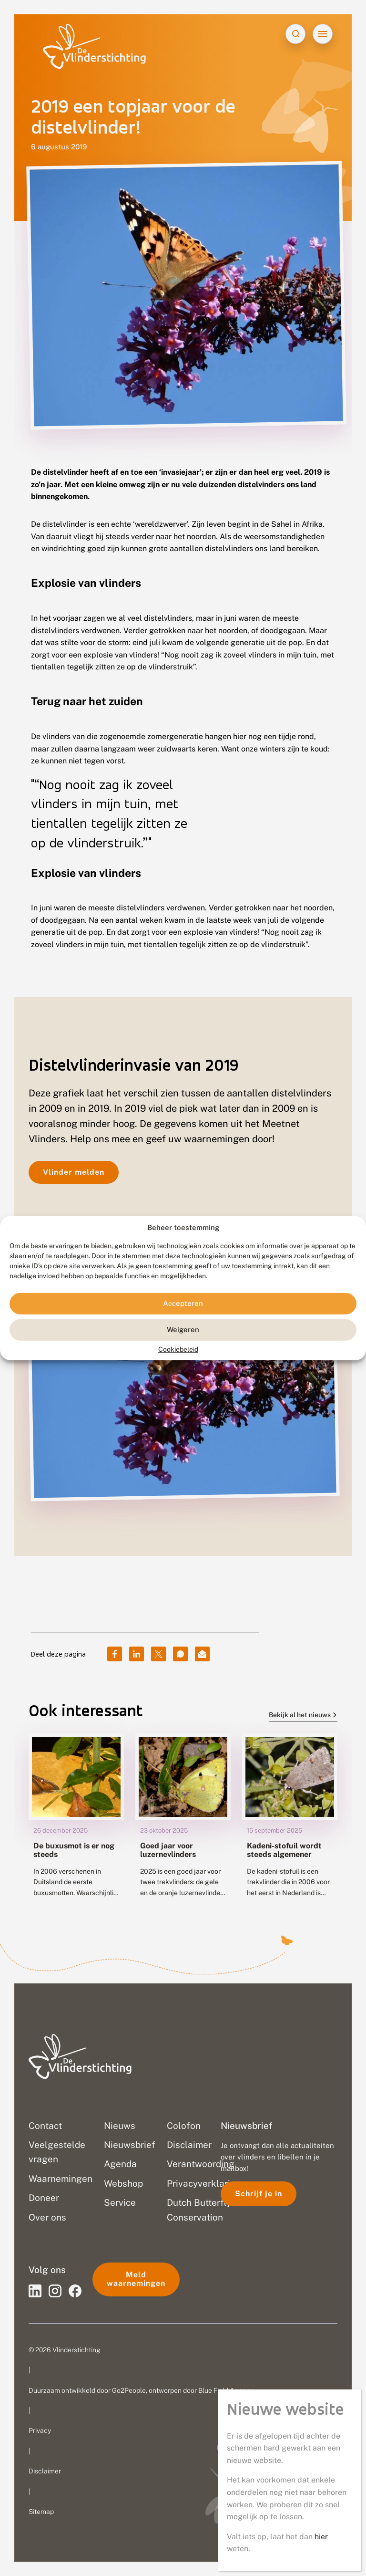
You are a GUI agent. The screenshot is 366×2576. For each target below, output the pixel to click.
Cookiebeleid (178, 1349)
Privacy (40, 2430)
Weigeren (183, 1329)
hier (321, 2536)
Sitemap (41, 2511)
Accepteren (183, 1303)
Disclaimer (45, 2471)
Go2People (129, 2390)
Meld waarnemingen (136, 2279)
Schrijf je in (258, 2193)
